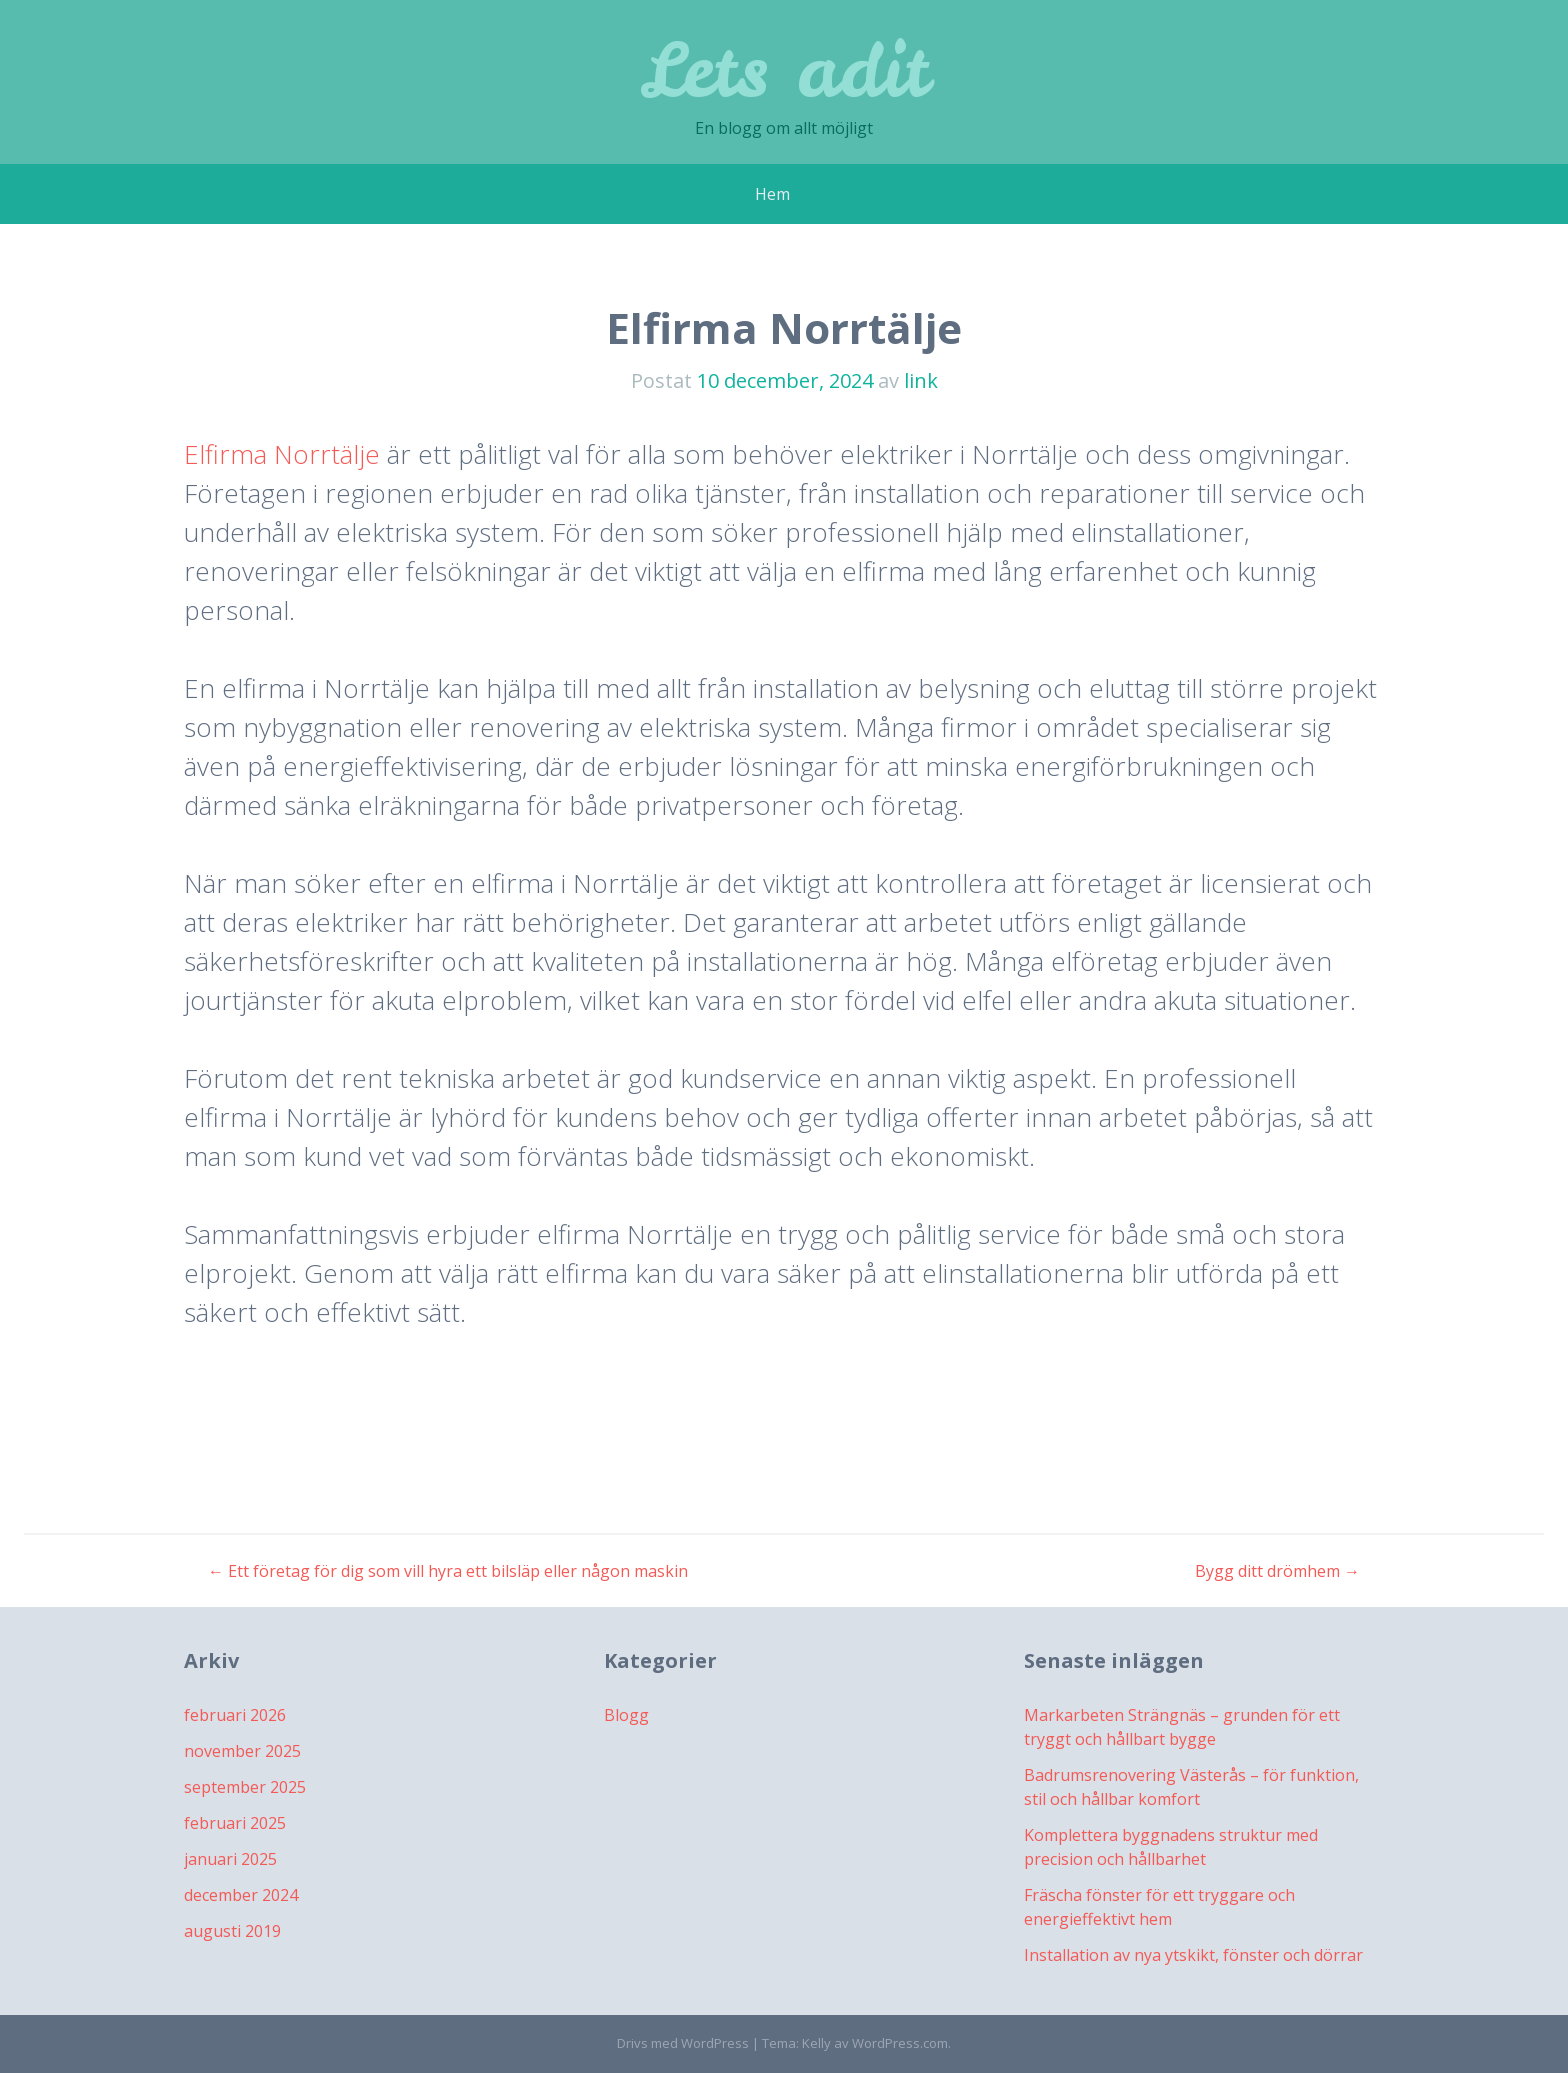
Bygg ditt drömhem (1277, 1571)
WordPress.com (900, 2043)
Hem (772, 194)
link (921, 380)
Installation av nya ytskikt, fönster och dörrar (1193, 1955)
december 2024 (241, 1895)
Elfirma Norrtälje (282, 454)
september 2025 (245, 1787)
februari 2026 (235, 1715)
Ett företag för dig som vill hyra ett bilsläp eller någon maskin (448, 1571)
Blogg (626, 1715)
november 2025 (242, 1751)
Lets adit (784, 69)
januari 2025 (230, 1859)
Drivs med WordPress (683, 2043)
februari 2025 (235, 1823)
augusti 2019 (232, 1931)
